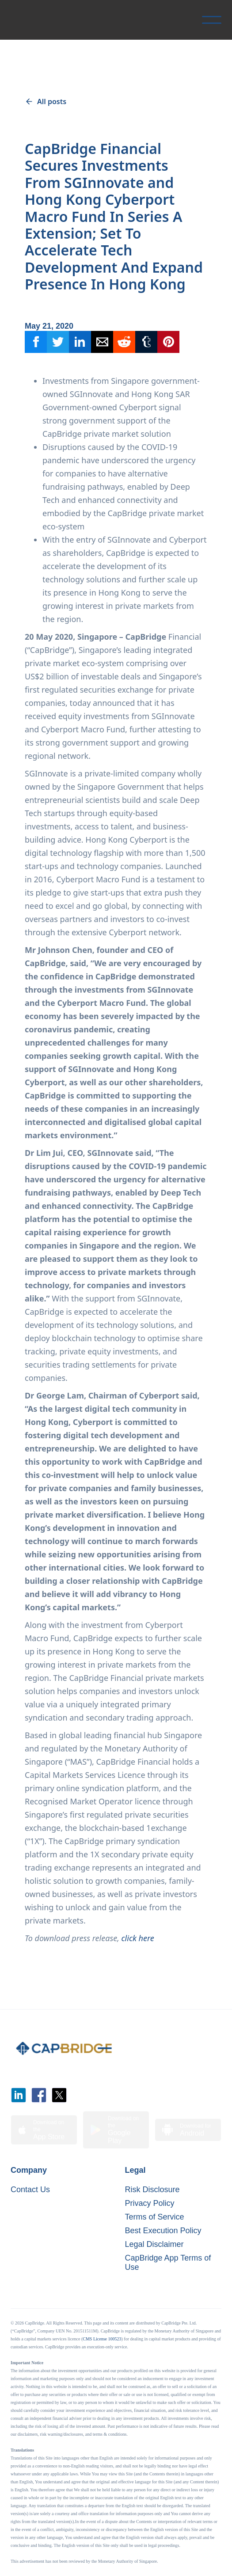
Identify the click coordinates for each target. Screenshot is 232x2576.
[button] (211, 20)
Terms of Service (154, 2216)
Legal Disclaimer (154, 2244)
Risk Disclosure (152, 2189)
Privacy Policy (150, 2203)
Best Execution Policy (163, 2230)
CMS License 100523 (102, 2338)
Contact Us (30, 2189)
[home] (19, 19)
